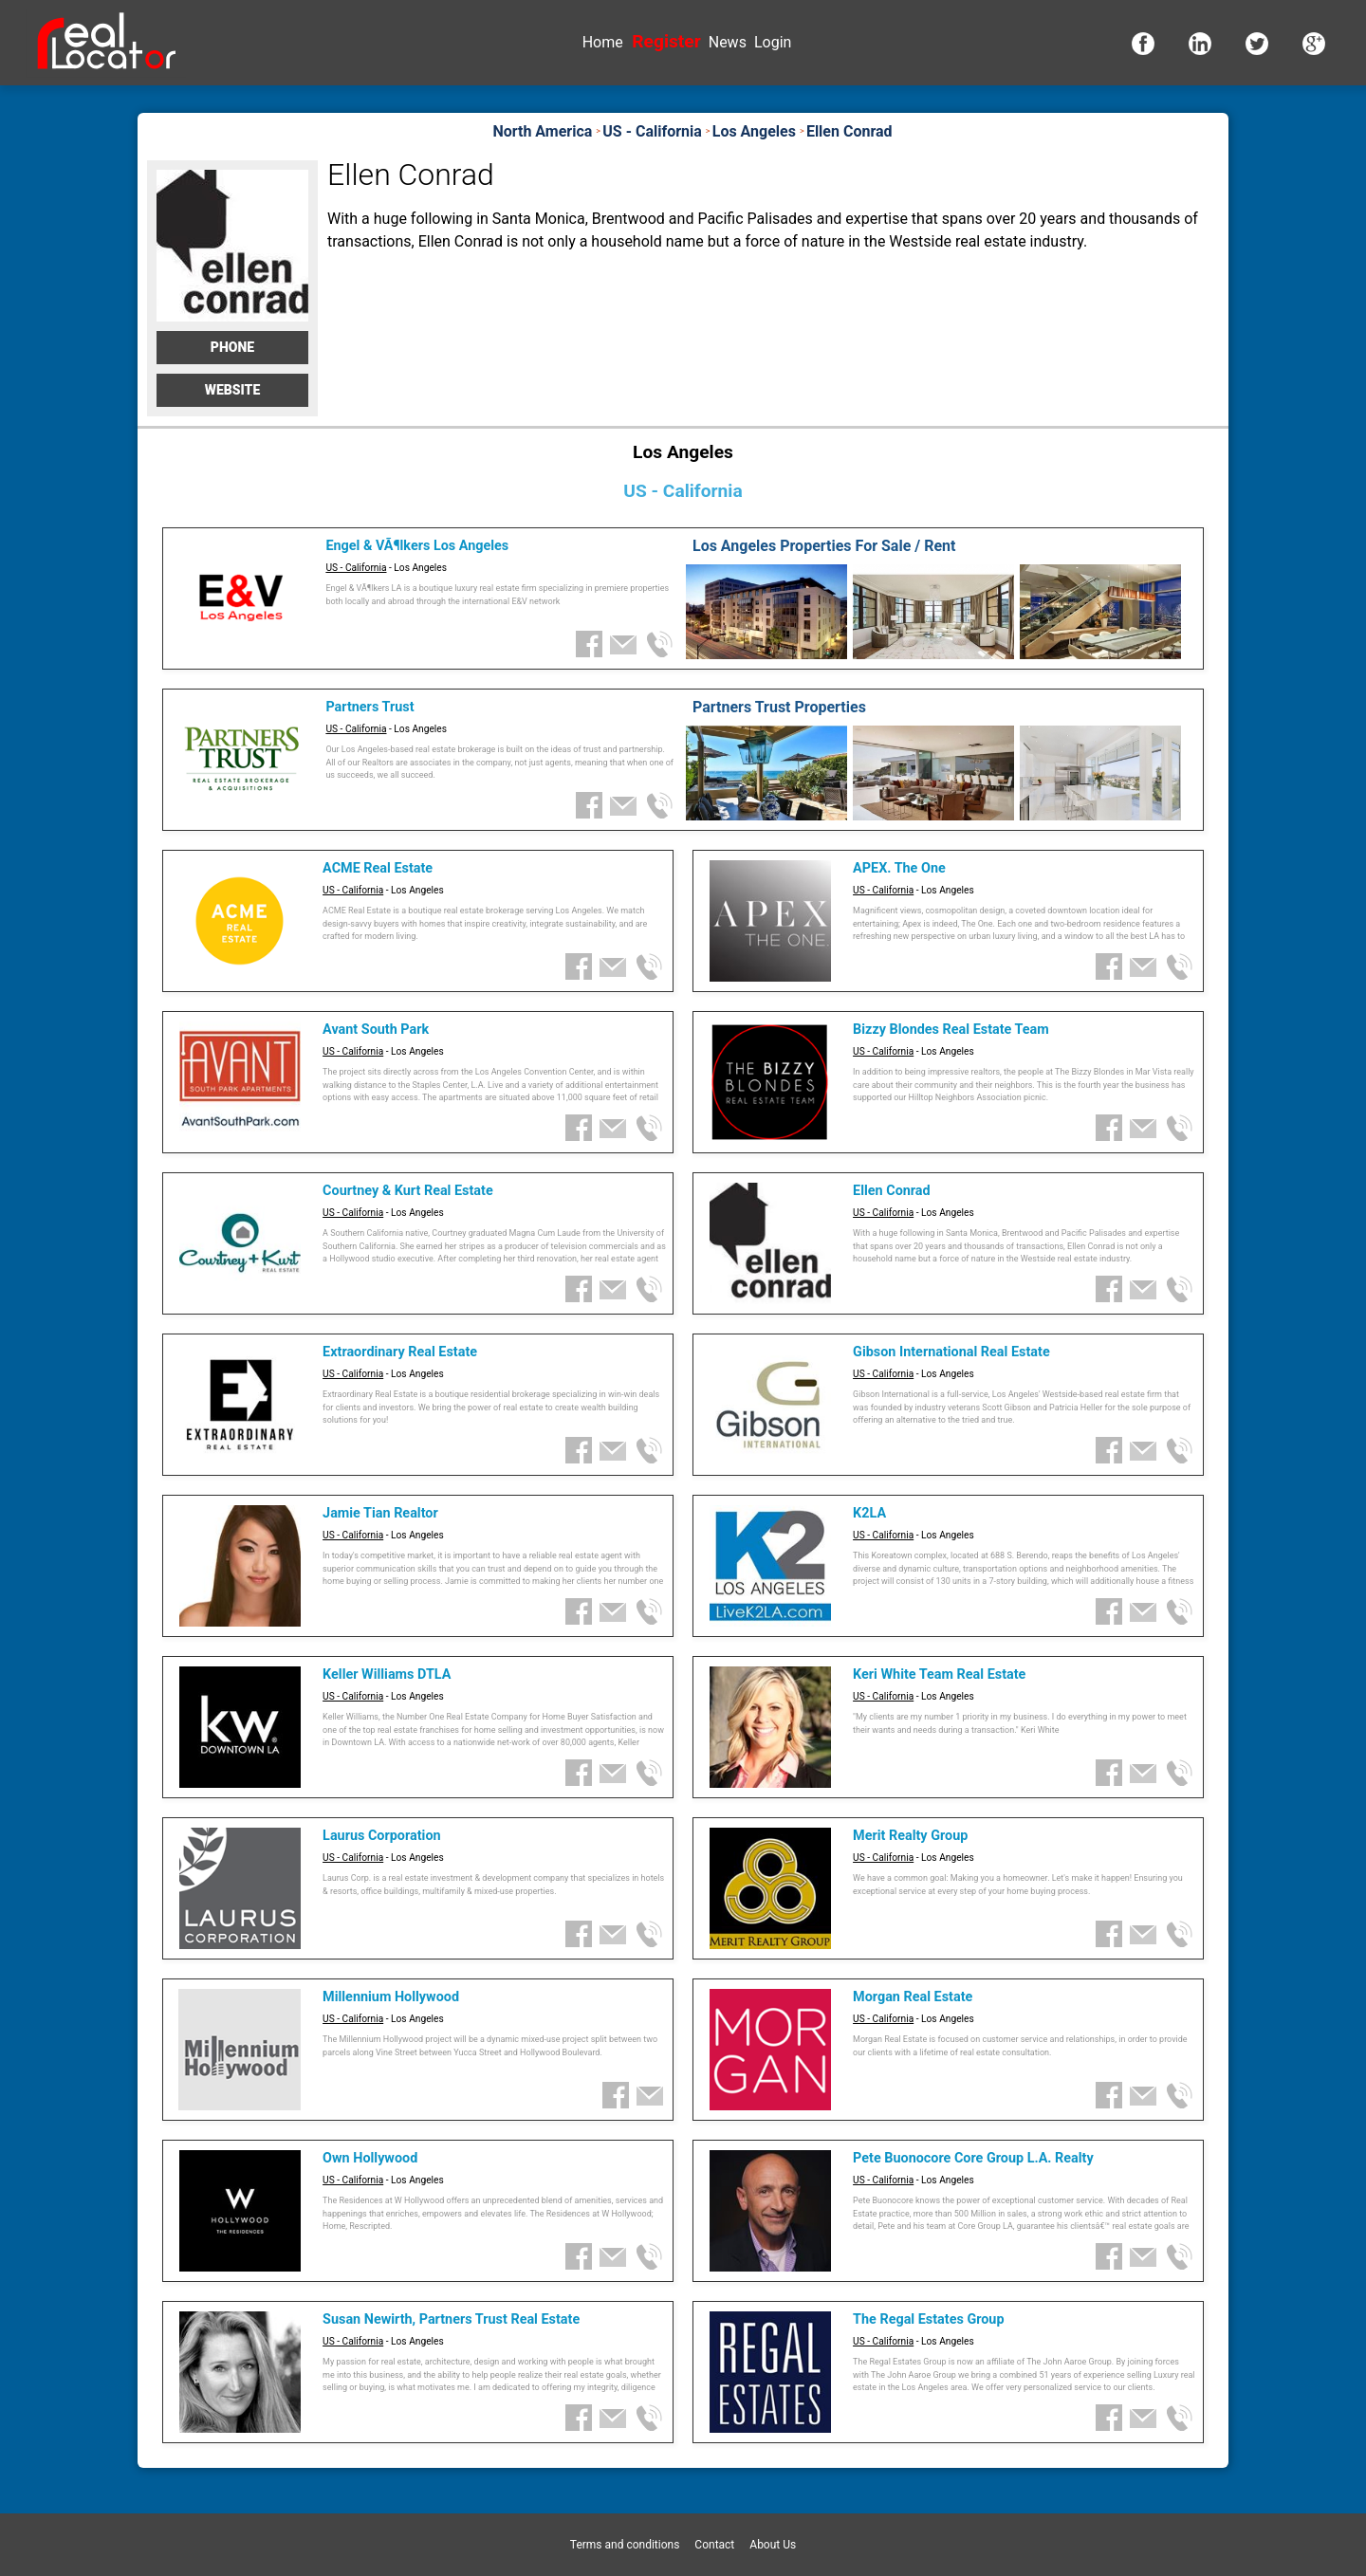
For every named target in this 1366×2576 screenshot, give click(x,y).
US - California (355, 567)
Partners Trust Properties (779, 707)
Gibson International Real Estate (951, 1352)
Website (233, 389)
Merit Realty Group (910, 1836)
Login (772, 42)
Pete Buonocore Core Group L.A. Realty (973, 2158)
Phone (232, 347)
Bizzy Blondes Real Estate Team (951, 1029)
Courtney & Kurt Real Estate (408, 1191)
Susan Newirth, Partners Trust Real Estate (451, 2319)
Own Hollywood (370, 2158)
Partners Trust (369, 707)
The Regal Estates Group (928, 2319)
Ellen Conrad (892, 1191)
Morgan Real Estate (912, 1997)
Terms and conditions (625, 2544)
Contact (714, 2544)
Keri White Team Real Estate (939, 1674)
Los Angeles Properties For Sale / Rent (823, 546)
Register (666, 41)
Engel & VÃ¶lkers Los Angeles (416, 546)
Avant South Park (376, 1029)
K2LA (869, 1513)
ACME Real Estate (378, 868)
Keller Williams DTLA (387, 1674)
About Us (772, 2544)
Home (602, 42)
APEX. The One (899, 868)
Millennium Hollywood (391, 1997)
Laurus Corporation (381, 1836)
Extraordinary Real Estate (400, 1352)
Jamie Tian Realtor (380, 1513)
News (728, 42)
